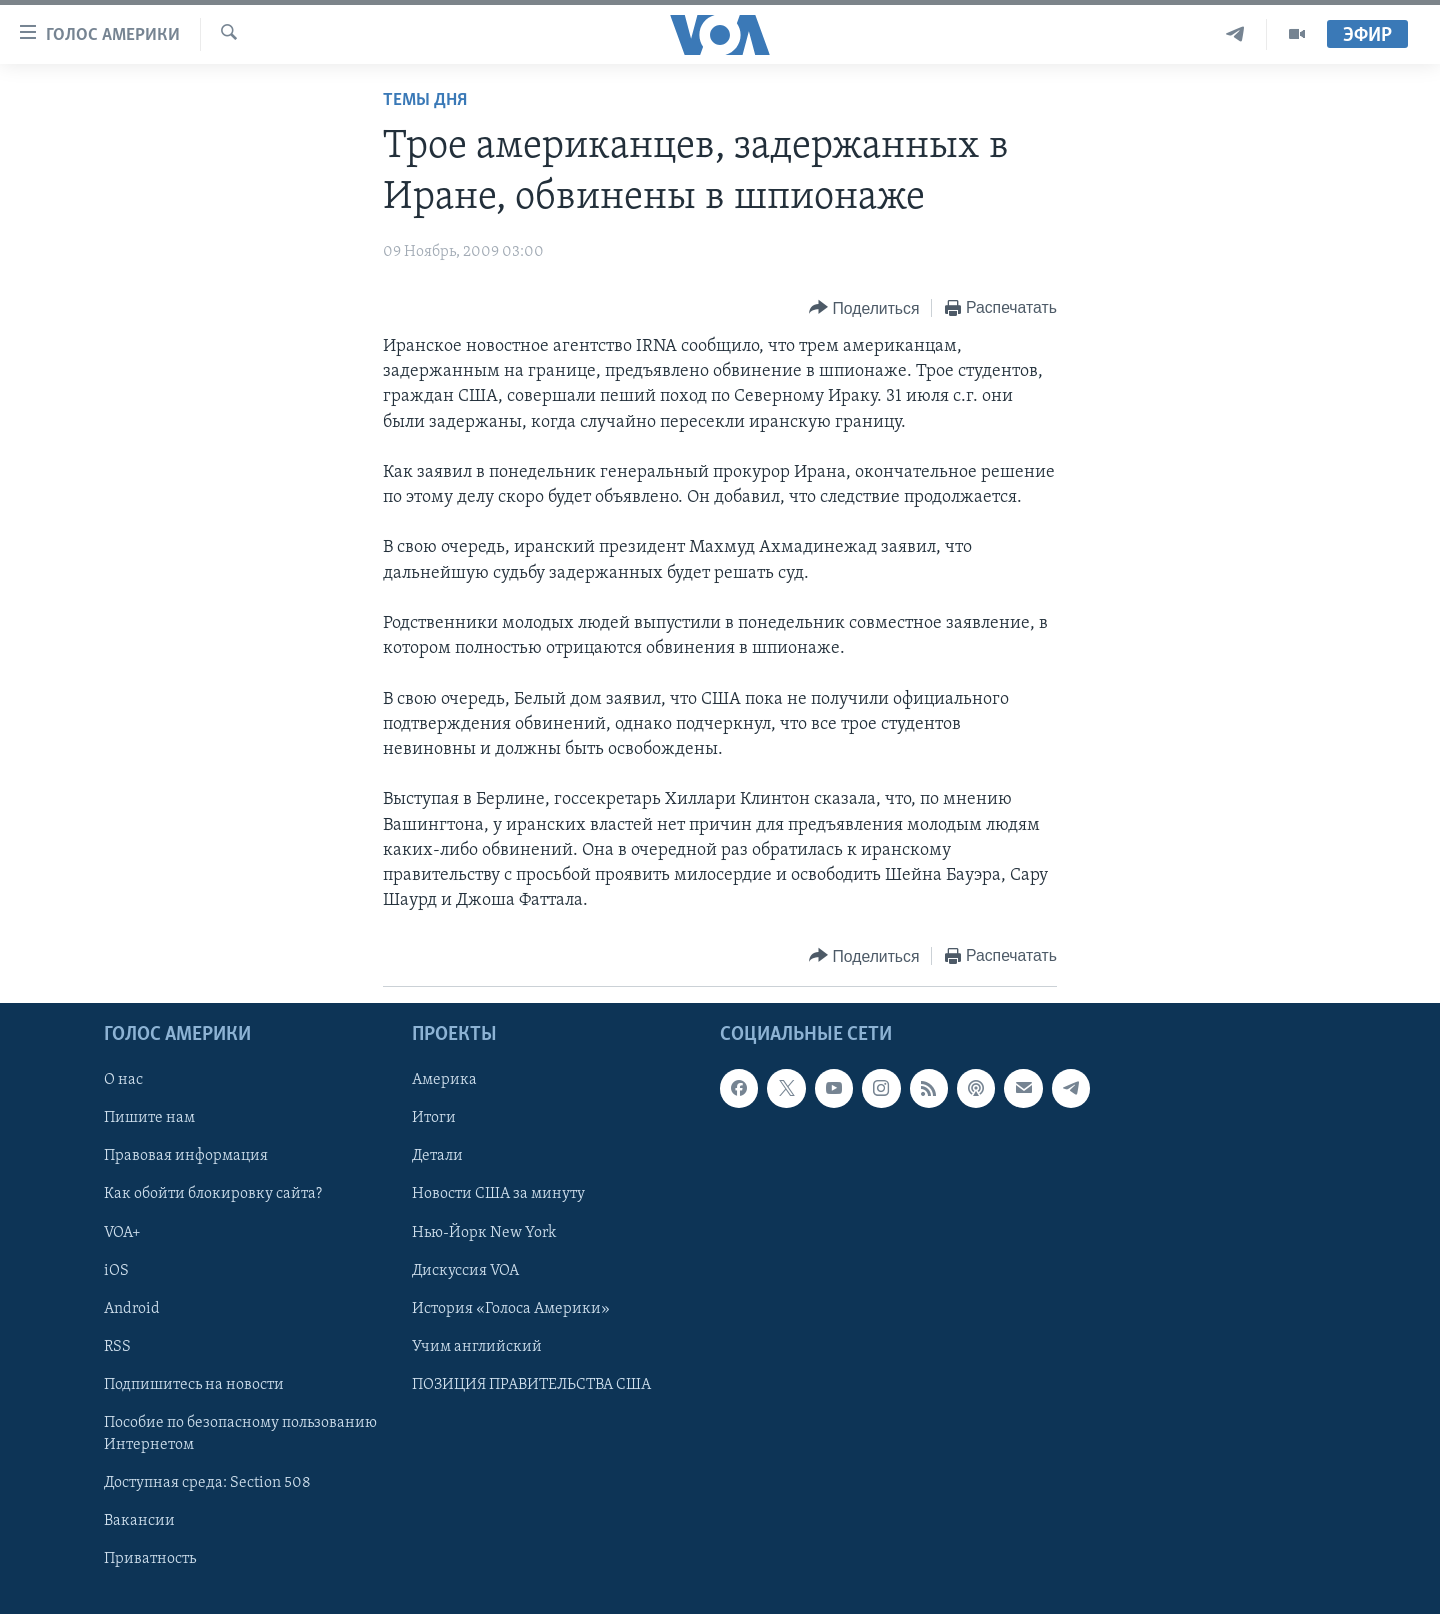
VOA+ (122, 1233)
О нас (123, 1081)
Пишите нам (149, 1119)
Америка (444, 1081)
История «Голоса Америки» (511, 1309)
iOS (116, 1271)
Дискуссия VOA (465, 1271)
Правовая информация (186, 1157)
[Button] (864, 308)
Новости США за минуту (498, 1195)
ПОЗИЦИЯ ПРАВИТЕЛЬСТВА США (531, 1385)
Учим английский (477, 1347)
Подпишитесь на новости (194, 1385)
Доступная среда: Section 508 (207, 1483)
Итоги (434, 1119)
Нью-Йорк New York (484, 1233)
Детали (437, 1157)
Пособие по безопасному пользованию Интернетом (240, 1434)
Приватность (150, 1559)
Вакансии (139, 1521)
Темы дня (425, 100)
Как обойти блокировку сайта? (213, 1195)
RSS (117, 1347)
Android (132, 1309)
